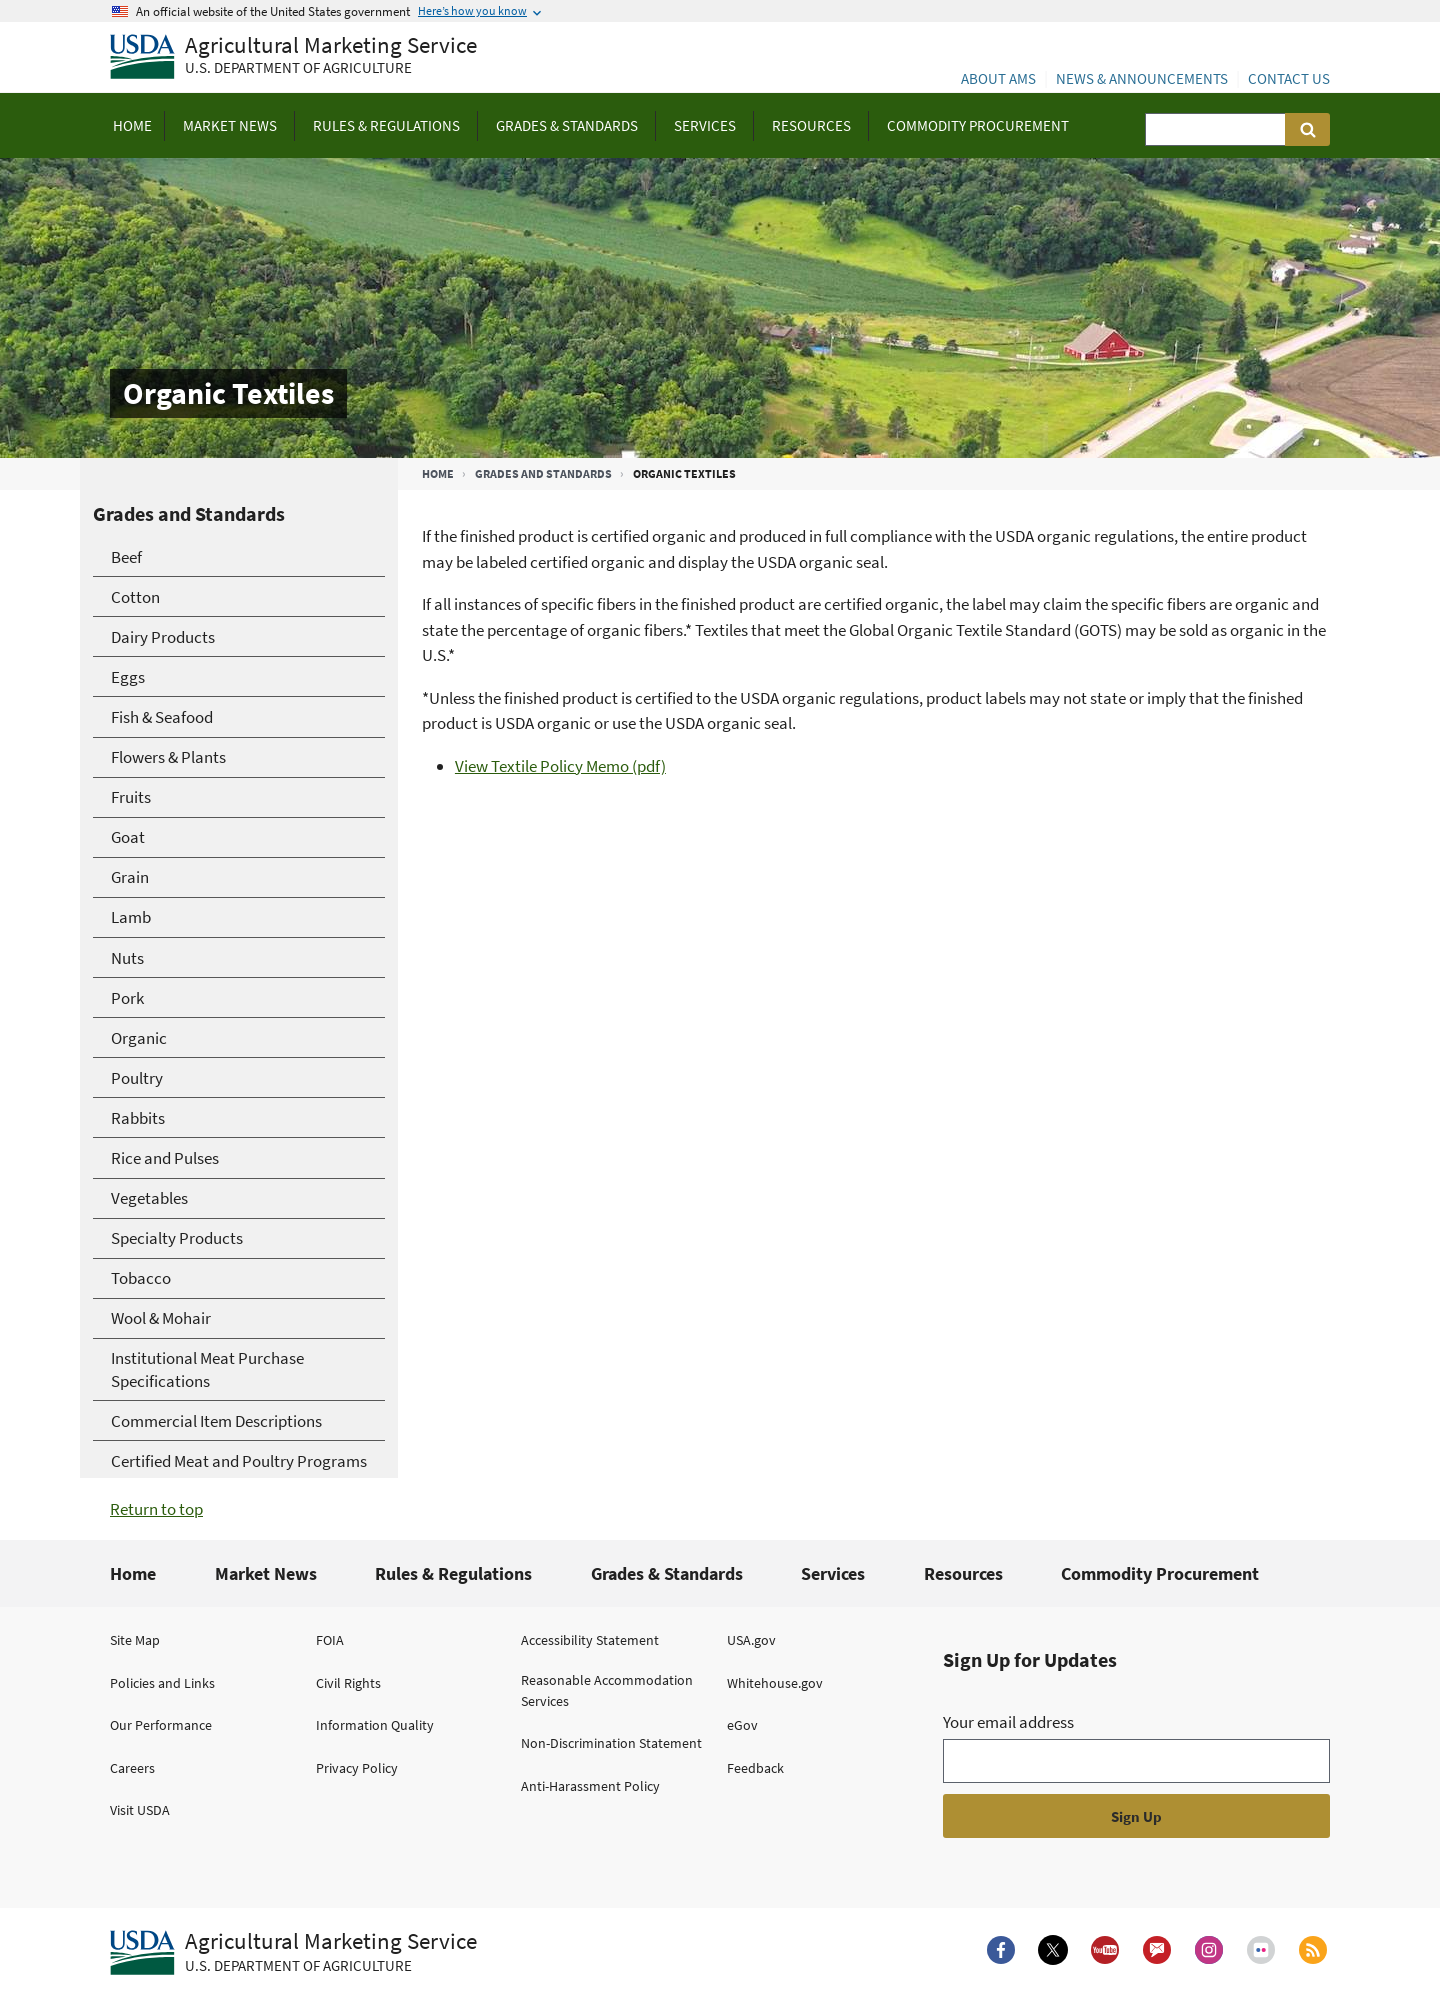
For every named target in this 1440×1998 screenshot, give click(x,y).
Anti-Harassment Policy (590, 1786)
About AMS (998, 78)
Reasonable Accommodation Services (607, 1690)
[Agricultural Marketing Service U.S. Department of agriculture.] (293, 1953)
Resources (963, 1573)
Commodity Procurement (1160, 1573)
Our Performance (161, 1725)
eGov (742, 1725)
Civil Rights (348, 1683)
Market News (266, 1573)
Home (438, 473)
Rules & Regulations (453, 1573)
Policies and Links (162, 1683)
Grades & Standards (667, 1573)
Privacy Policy (357, 1768)
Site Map (135, 1640)
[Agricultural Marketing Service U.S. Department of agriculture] (293, 57)
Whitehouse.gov (775, 1683)
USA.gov (751, 1640)
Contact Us (1289, 78)
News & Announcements (1142, 78)
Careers (132, 1768)
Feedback (755, 1768)
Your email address (1008, 1722)
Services (833, 1573)
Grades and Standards (543, 473)
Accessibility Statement (590, 1640)
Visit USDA (140, 1810)
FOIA (330, 1640)
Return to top (156, 1509)
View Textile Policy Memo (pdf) (560, 766)
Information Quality (375, 1725)
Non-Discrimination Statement (611, 1743)
